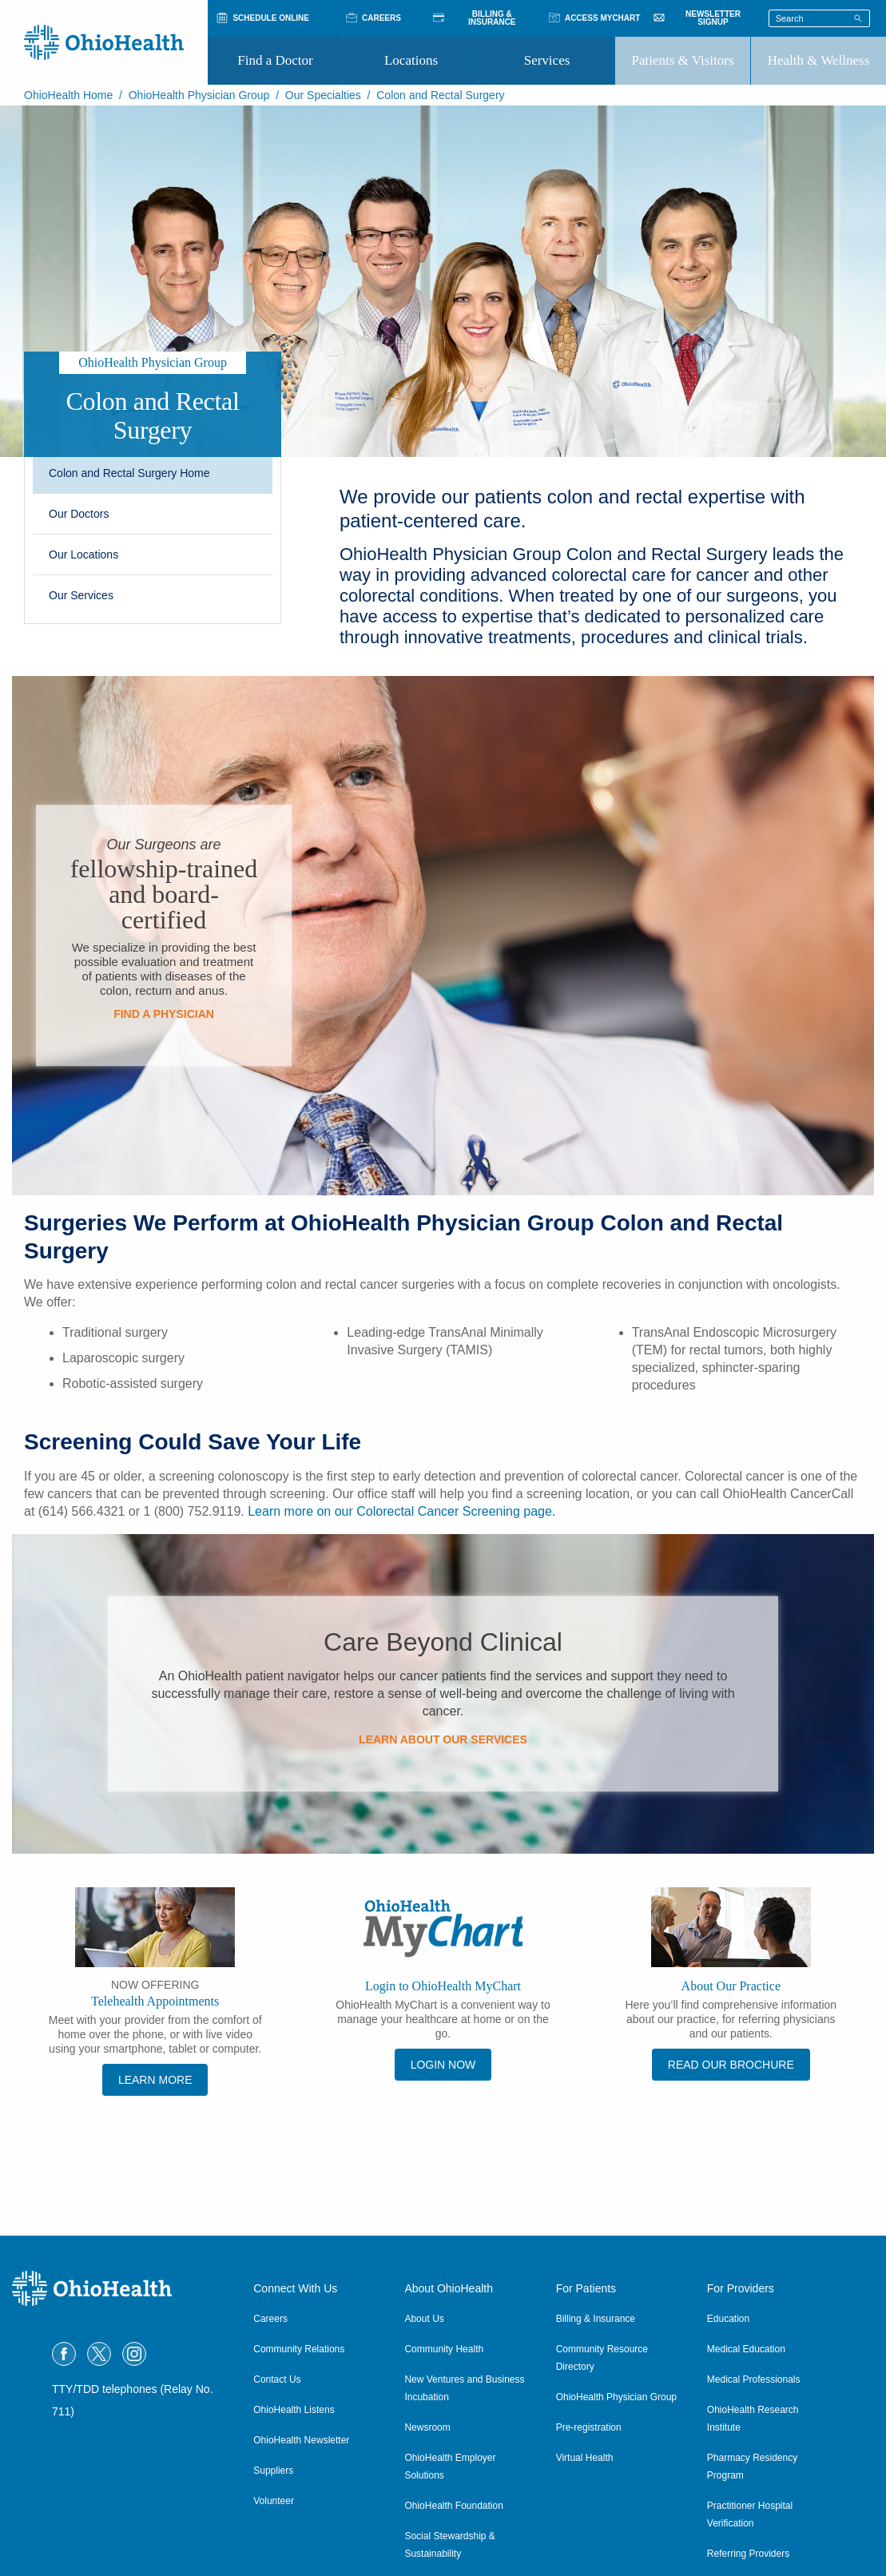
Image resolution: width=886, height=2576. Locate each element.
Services (547, 60)
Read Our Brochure (731, 2064)
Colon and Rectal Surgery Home (129, 473)
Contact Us (276, 2379)
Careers (270, 2318)
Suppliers (273, 2470)
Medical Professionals (754, 2379)
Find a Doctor (274, 60)
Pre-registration (589, 2427)
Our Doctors (79, 513)
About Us (423, 2318)
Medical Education (746, 2349)
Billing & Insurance (595, 2318)
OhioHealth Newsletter (301, 2440)
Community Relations (298, 2349)
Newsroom (427, 2427)
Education (728, 2318)
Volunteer (273, 2500)
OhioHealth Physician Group (199, 95)
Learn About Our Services (443, 1738)
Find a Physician (163, 1014)
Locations (411, 60)
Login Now (443, 2064)
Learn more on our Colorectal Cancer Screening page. (401, 1511)
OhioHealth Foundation (453, 2505)
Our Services (81, 595)
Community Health (443, 2349)
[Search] (858, 18)
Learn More (155, 2079)
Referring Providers (748, 2553)
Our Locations (83, 554)
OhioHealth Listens (293, 2409)
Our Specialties (323, 95)
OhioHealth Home (68, 95)
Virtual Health (585, 2457)
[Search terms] (819, 18)
